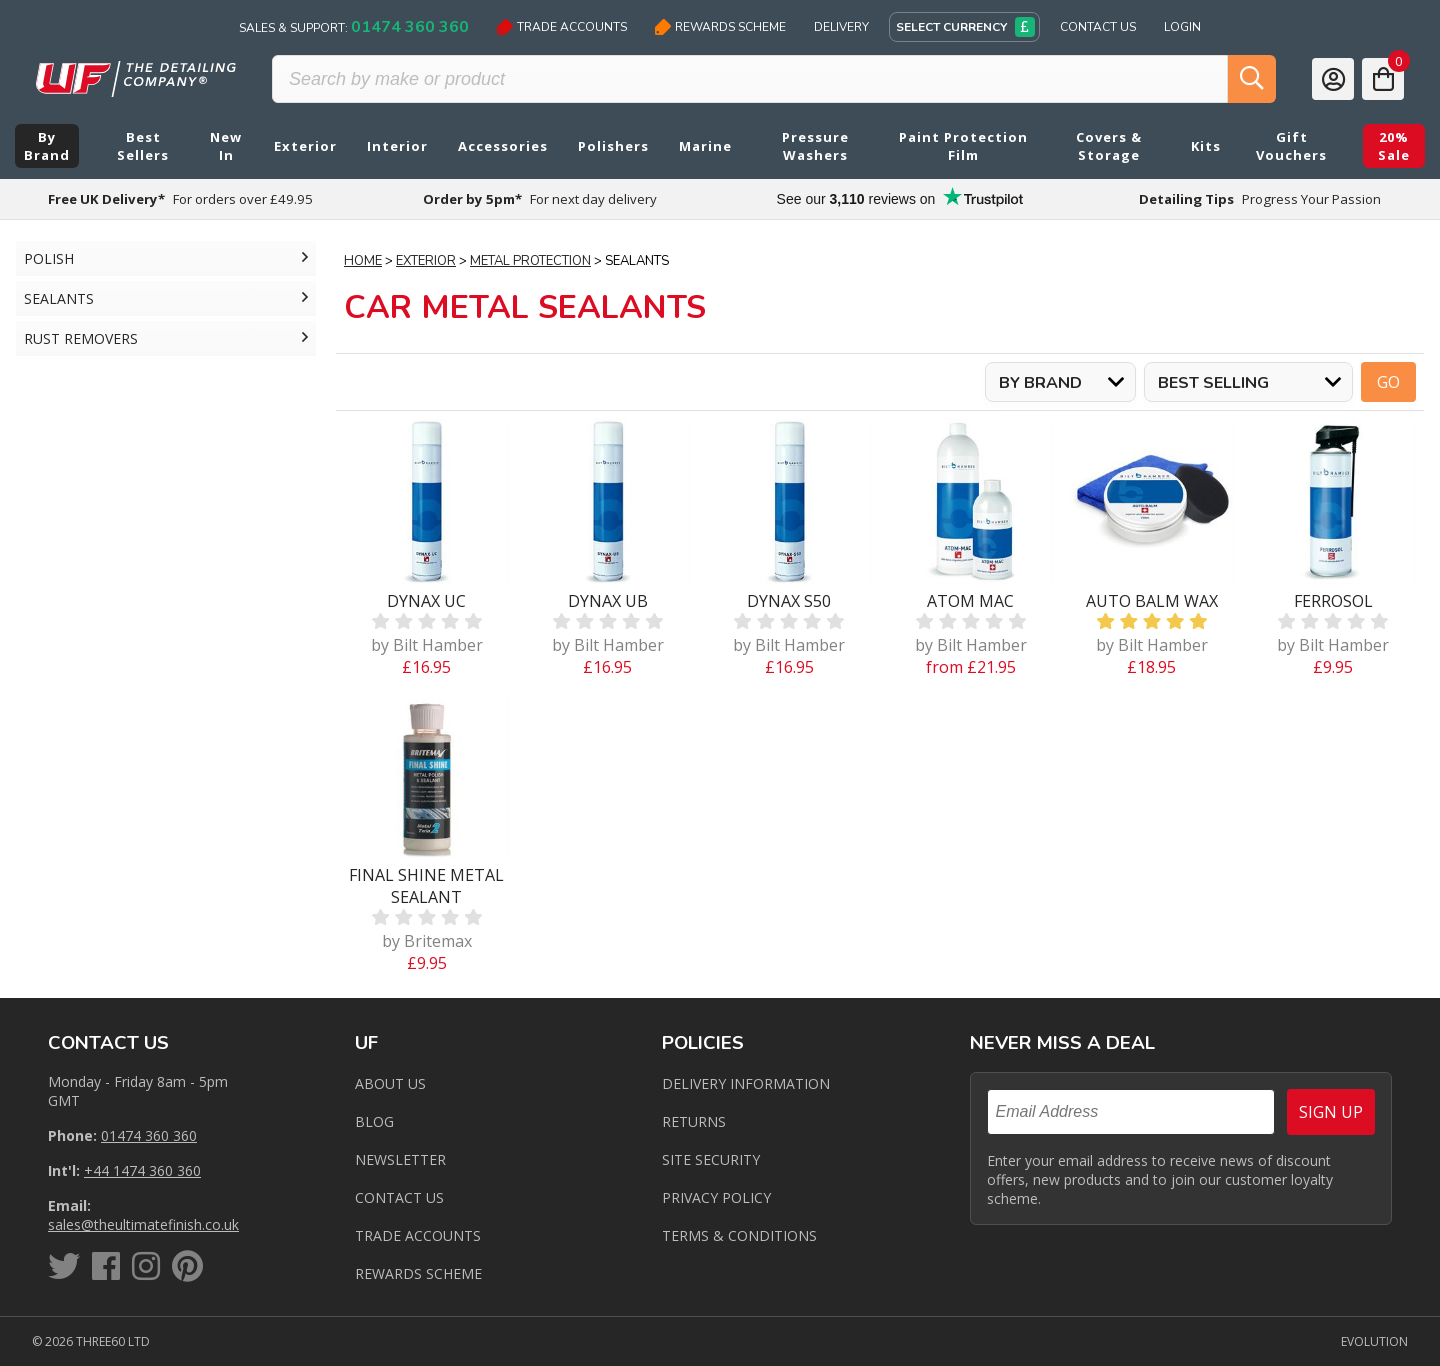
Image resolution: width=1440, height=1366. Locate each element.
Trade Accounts (562, 27)
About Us (390, 1083)
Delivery (841, 27)
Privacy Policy (716, 1197)
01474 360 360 (149, 1135)
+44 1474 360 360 (142, 1170)
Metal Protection (530, 261)
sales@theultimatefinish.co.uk (143, 1224)
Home (363, 261)
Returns (694, 1121)
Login (1182, 27)
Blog (374, 1121)
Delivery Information (746, 1083)
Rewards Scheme (720, 27)
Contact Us (1098, 27)
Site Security (711, 1159)
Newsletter (400, 1159)
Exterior (426, 261)
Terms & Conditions (739, 1235)
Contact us (399, 1197)
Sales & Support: (354, 27)
